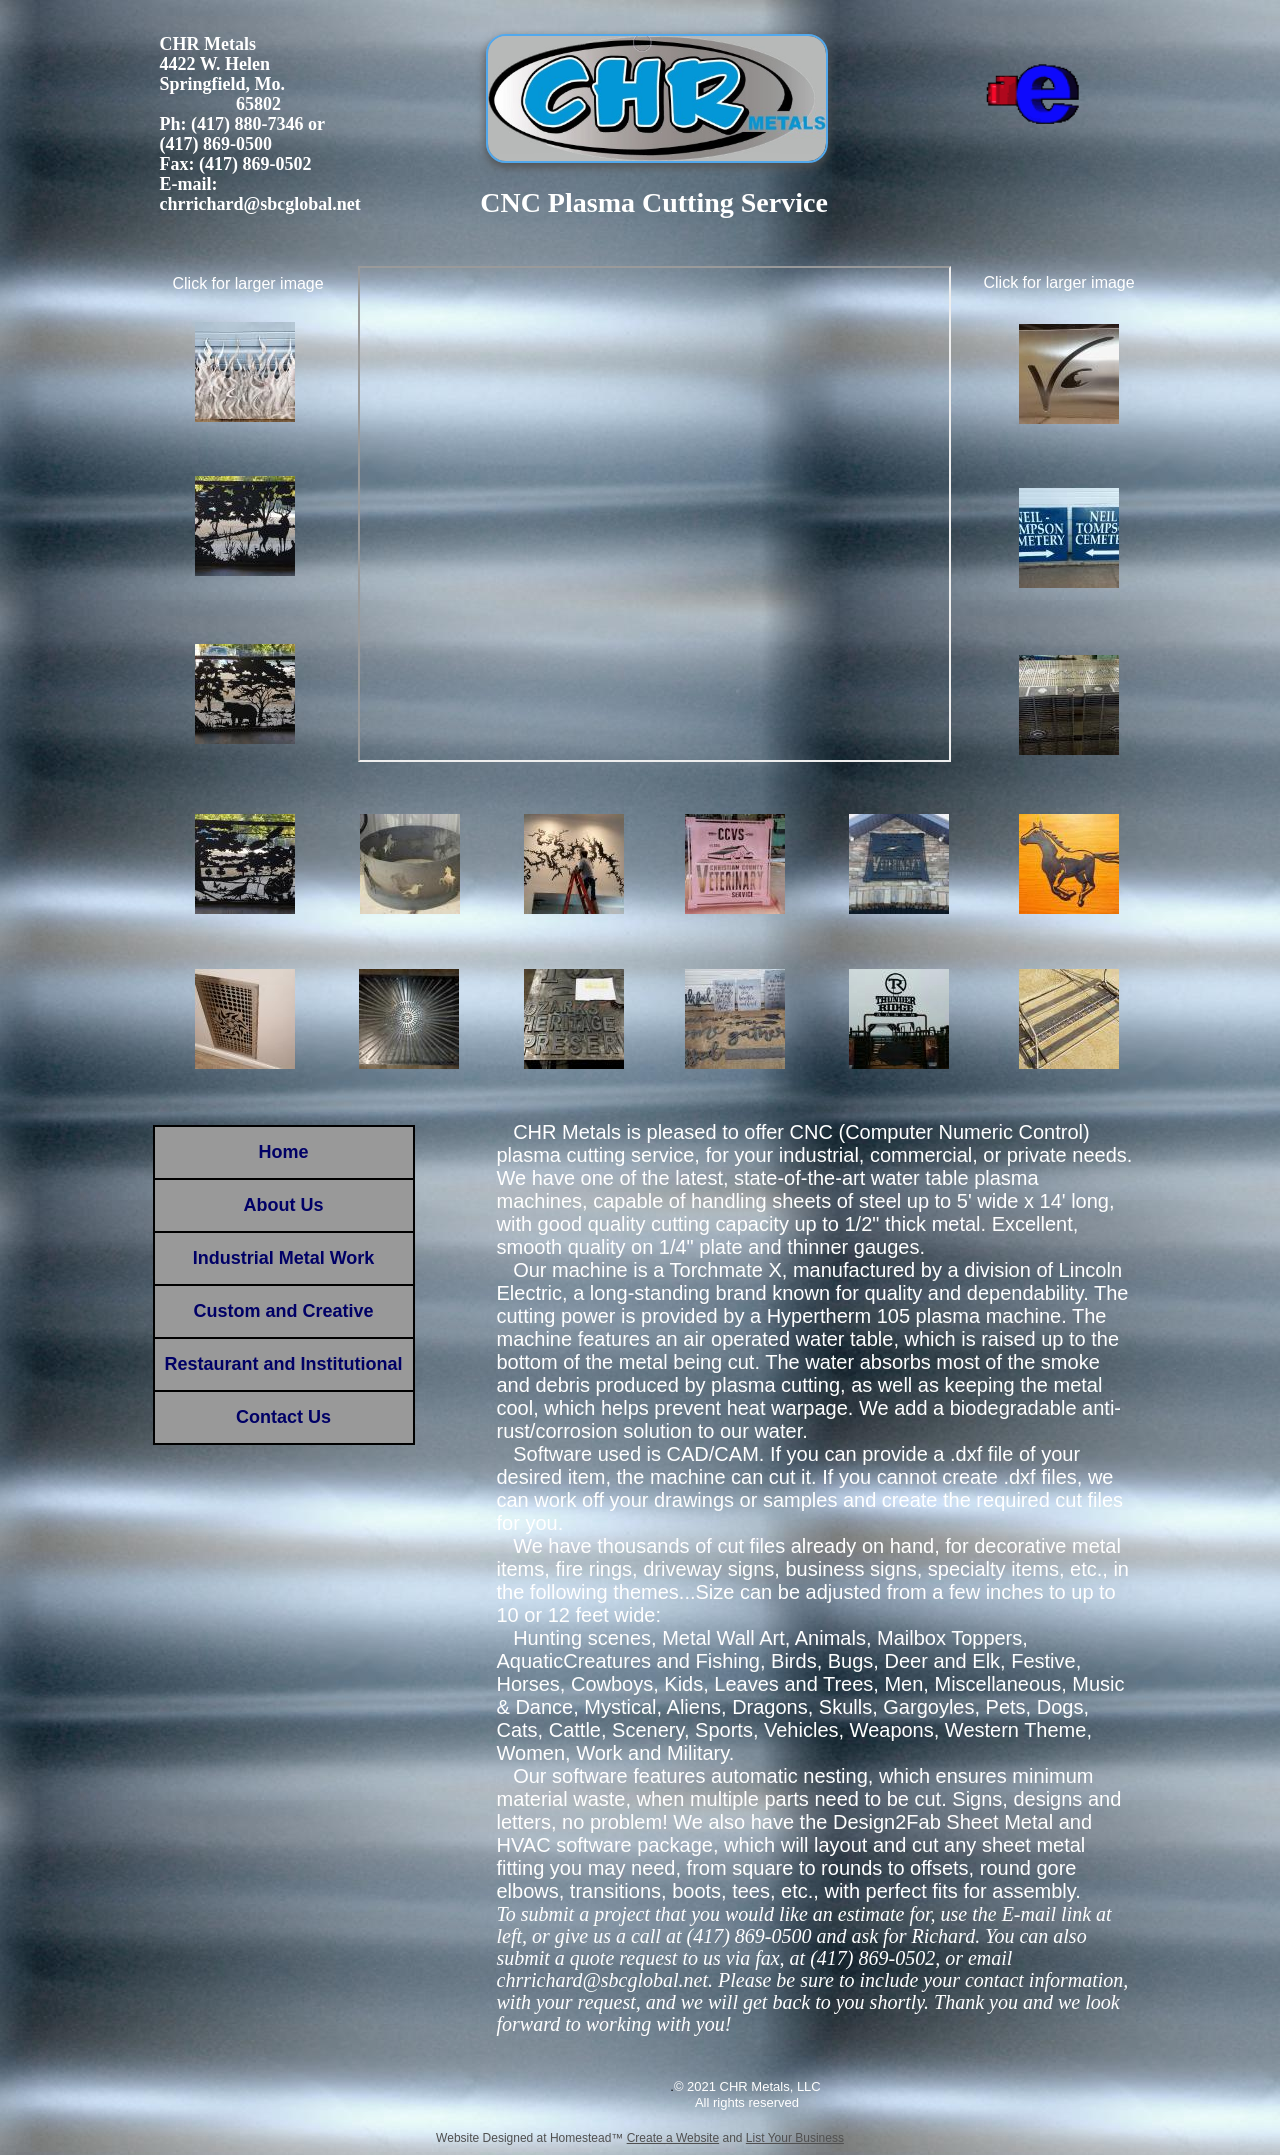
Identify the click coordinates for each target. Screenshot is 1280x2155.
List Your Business (795, 2138)
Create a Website (673, 2138)
